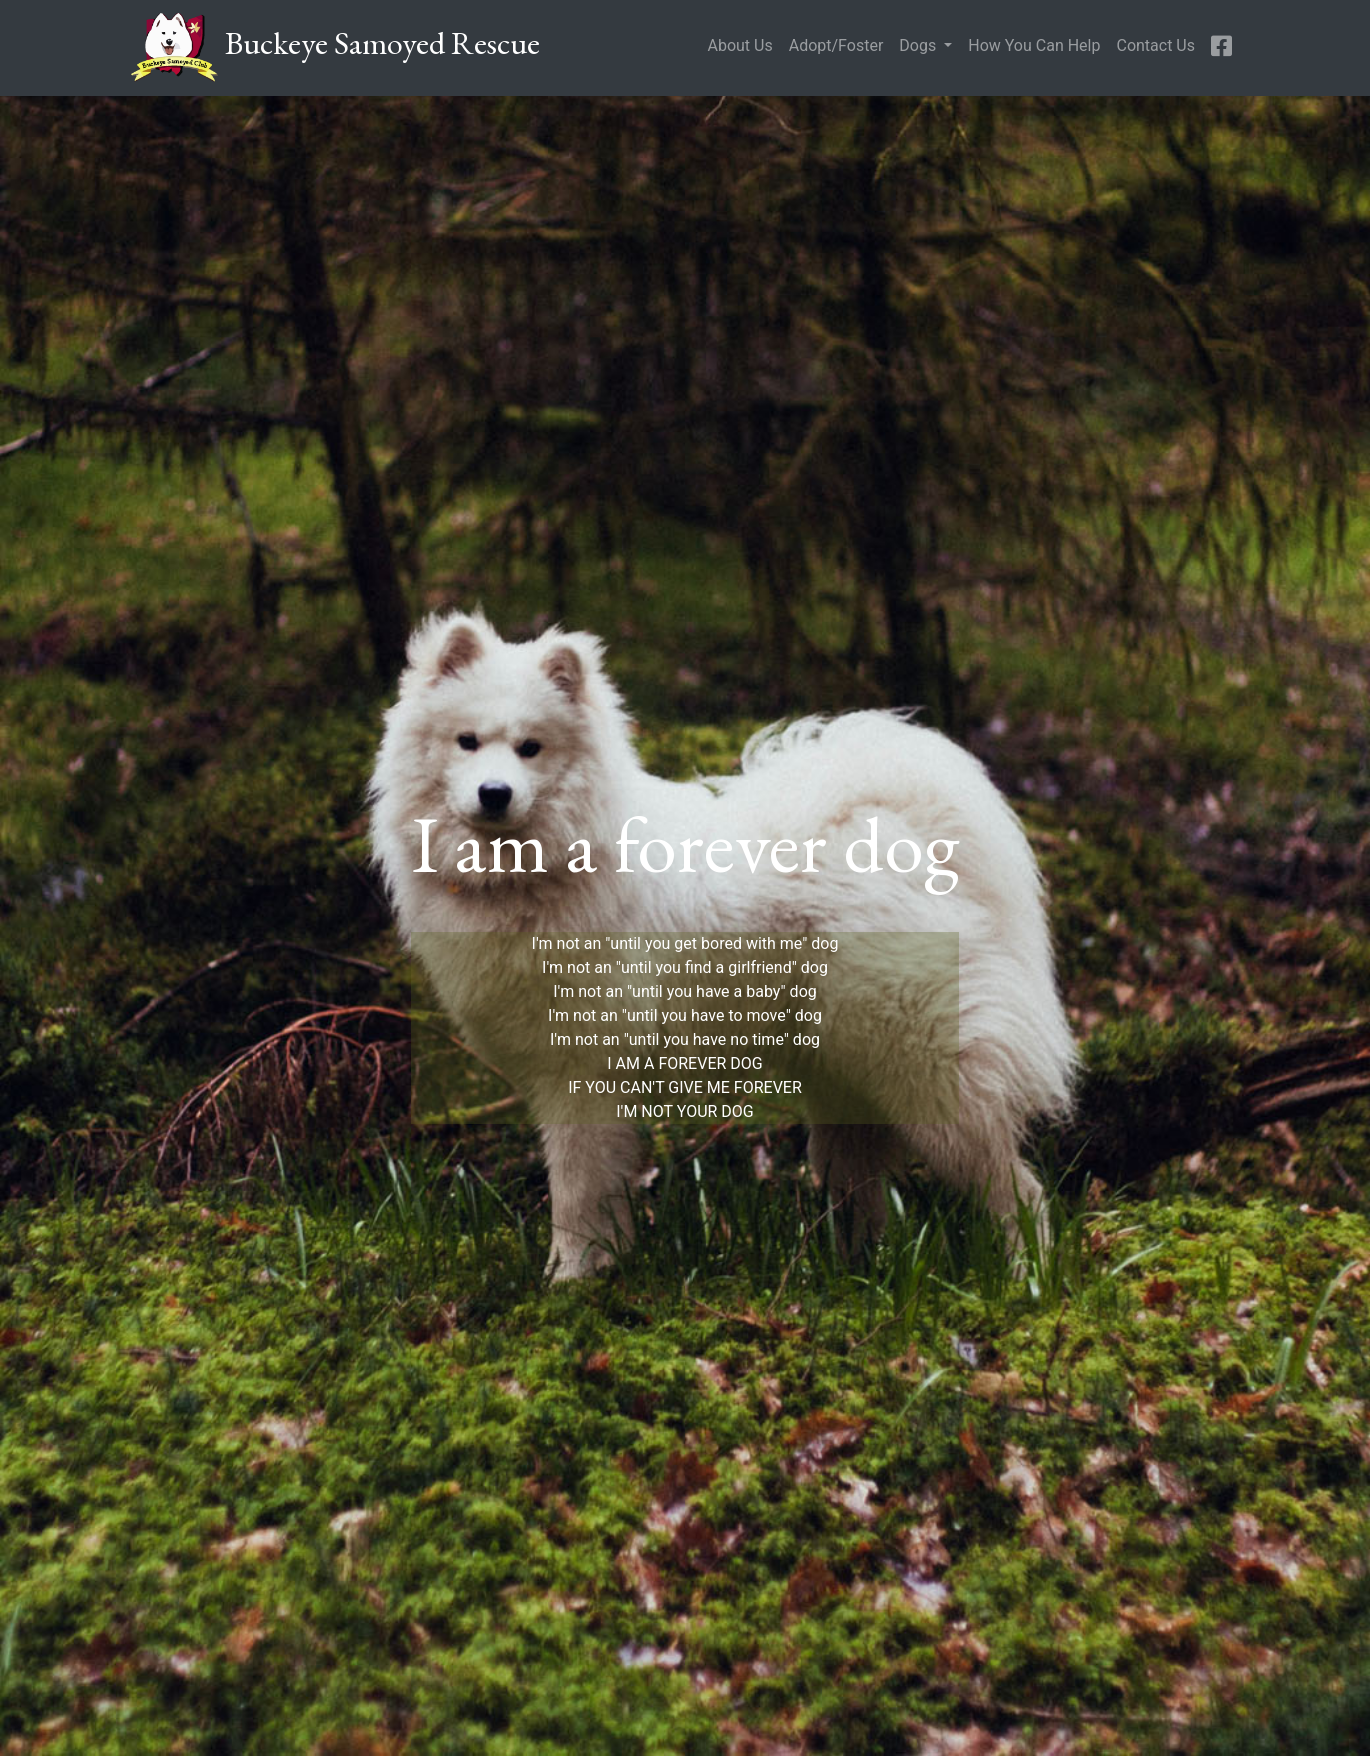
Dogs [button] (919, 45)
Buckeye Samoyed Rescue (335, 48)
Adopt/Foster (836, 45)
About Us (739, 45)
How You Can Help (1034, 45)
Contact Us (1155, 45)
